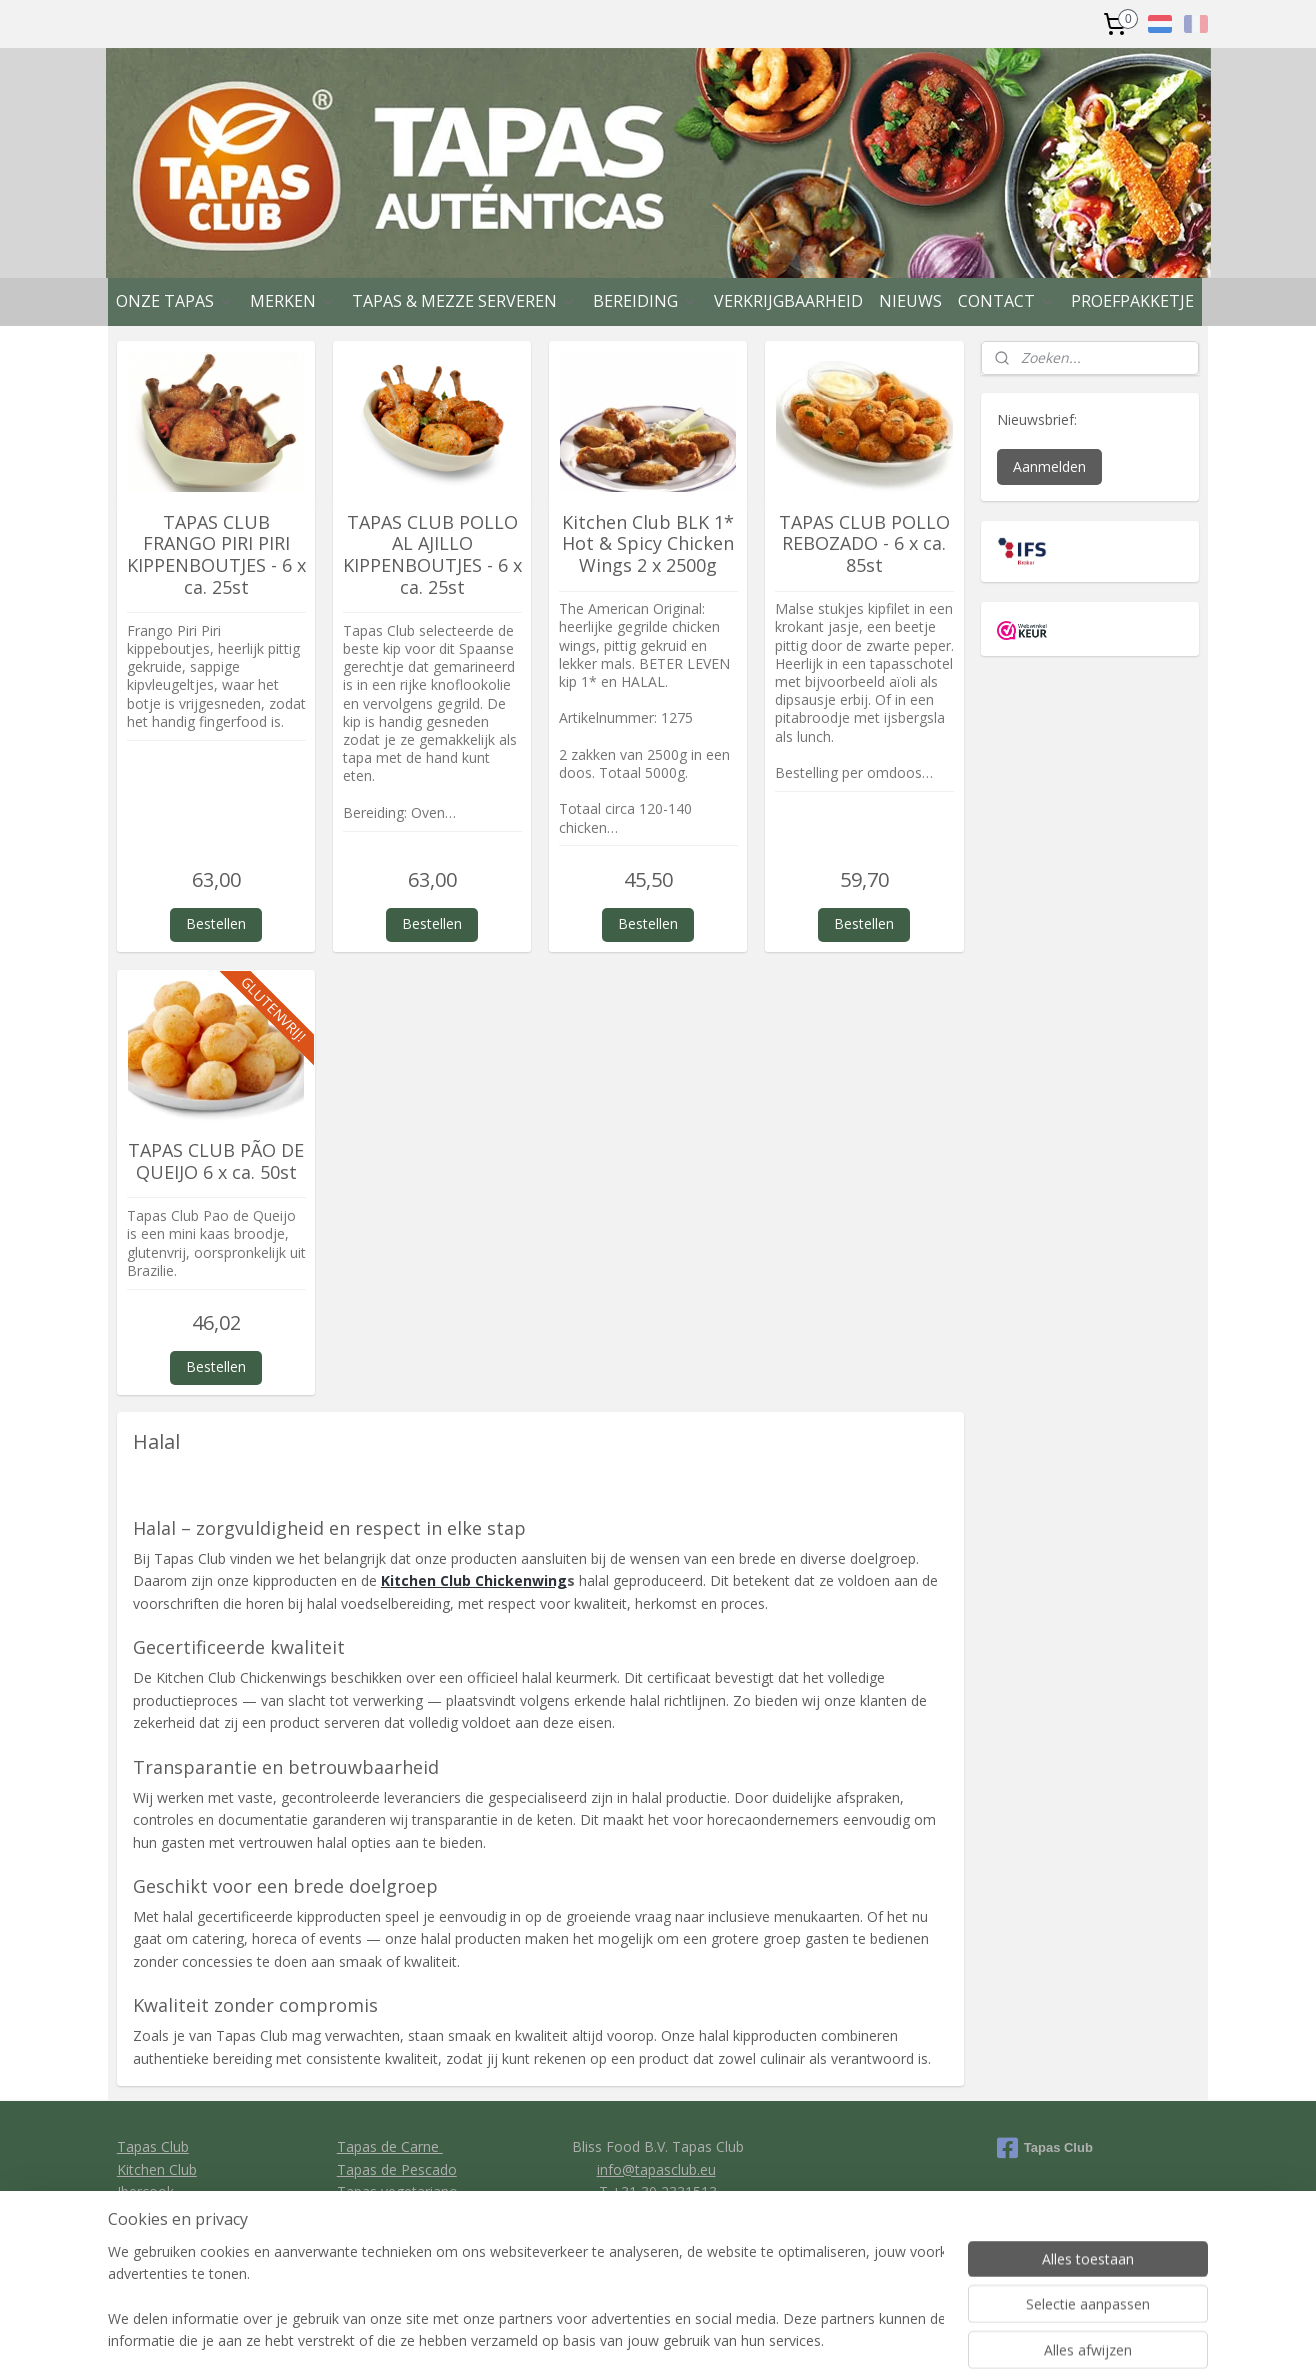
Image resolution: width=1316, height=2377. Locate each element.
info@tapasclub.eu (656, 2169)
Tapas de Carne (390, 2146)
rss (758, 2340)
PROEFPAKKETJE (1132, 301)
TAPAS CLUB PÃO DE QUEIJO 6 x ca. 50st (216, 1161)
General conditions (656, 2213)
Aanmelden (1049, 466)
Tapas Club (153, 2146)
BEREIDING (645, 301)
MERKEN (293, 301)
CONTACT (1006, 301)
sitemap (716, 2340)
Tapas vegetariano (397, 2191)
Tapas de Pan (381, 2213)
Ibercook (145, 2191)
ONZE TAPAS (175, 301)
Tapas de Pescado (397, 2169)
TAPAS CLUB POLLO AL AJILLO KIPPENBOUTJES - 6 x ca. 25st (432, 555)
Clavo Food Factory (180, 2213)
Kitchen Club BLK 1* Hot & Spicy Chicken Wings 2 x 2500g (648, 544)
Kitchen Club (157, 2169)
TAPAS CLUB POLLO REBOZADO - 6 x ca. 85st (864, 544)
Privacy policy (658, 2236)
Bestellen (216, 923)
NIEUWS (910, 301)
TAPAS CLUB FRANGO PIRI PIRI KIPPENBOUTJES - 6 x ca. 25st (216, 555)
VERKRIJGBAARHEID (788, 301)
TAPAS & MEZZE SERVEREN (464, 301)
